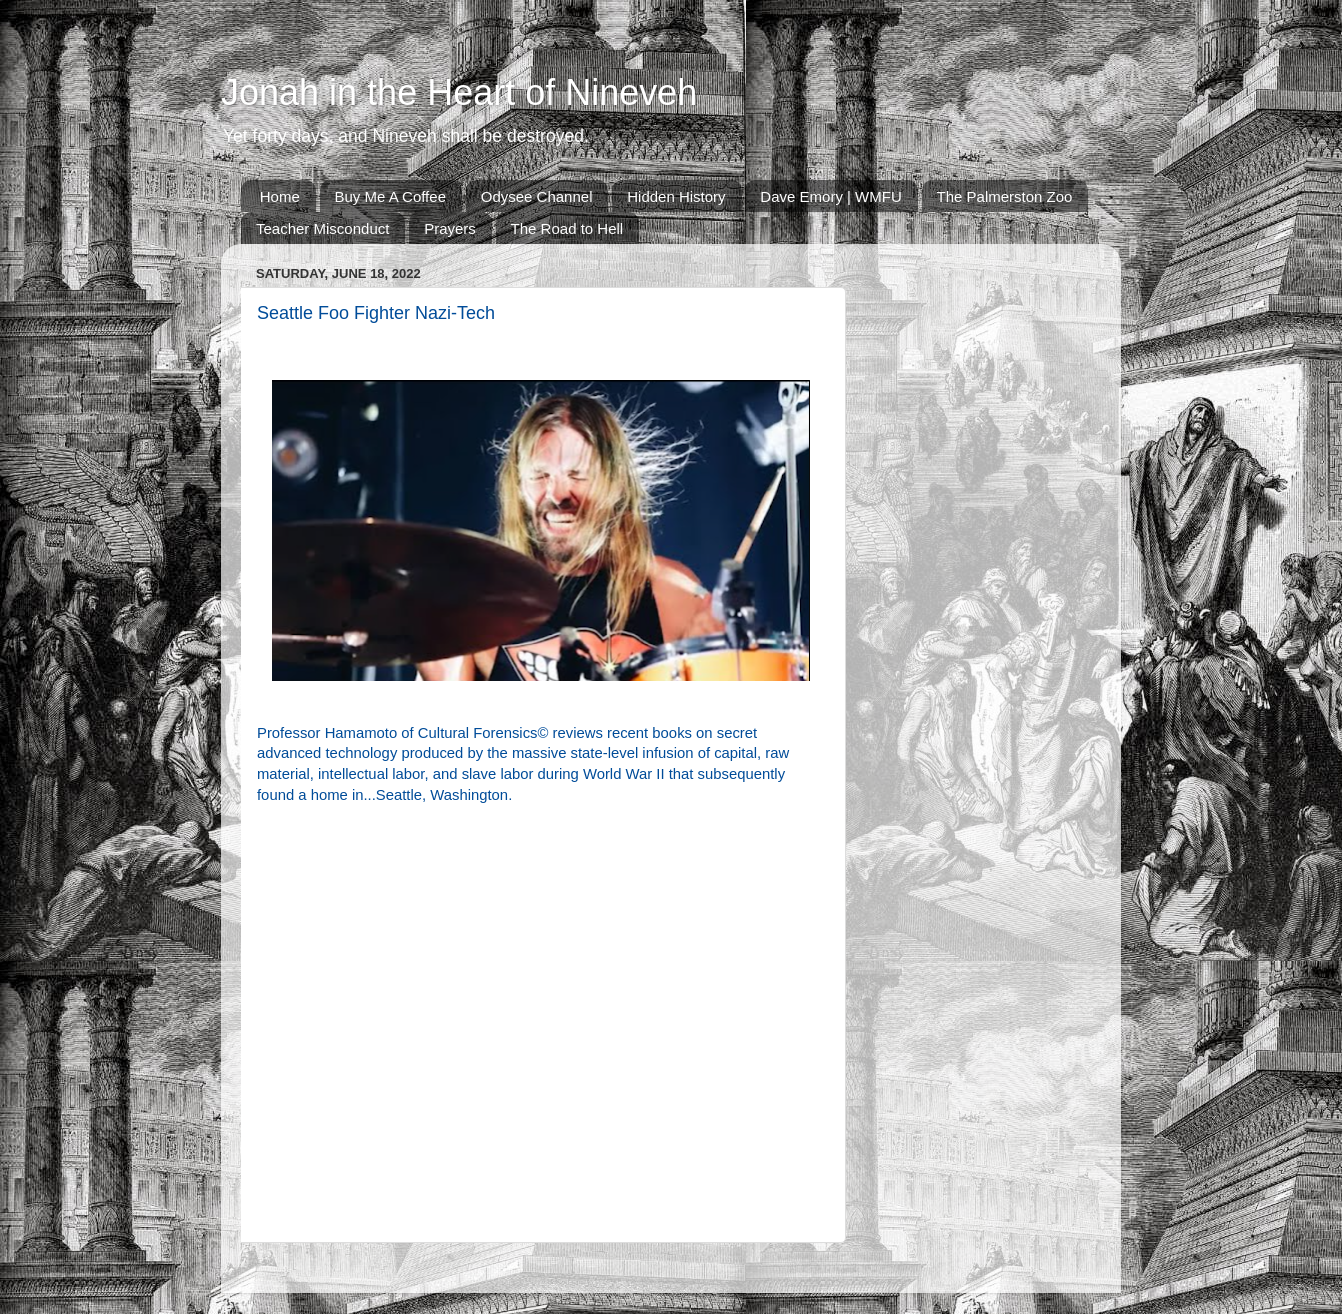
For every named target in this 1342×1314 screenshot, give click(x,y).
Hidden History (676, 196)
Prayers (450, 228)
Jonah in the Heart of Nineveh (459, 92)
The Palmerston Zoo (1005, 196)
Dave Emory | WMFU (830, 196)
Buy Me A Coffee (390, 196)
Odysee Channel (537, 196)
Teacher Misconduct (322, 228)
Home (280, 196)
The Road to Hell (567, 228)
